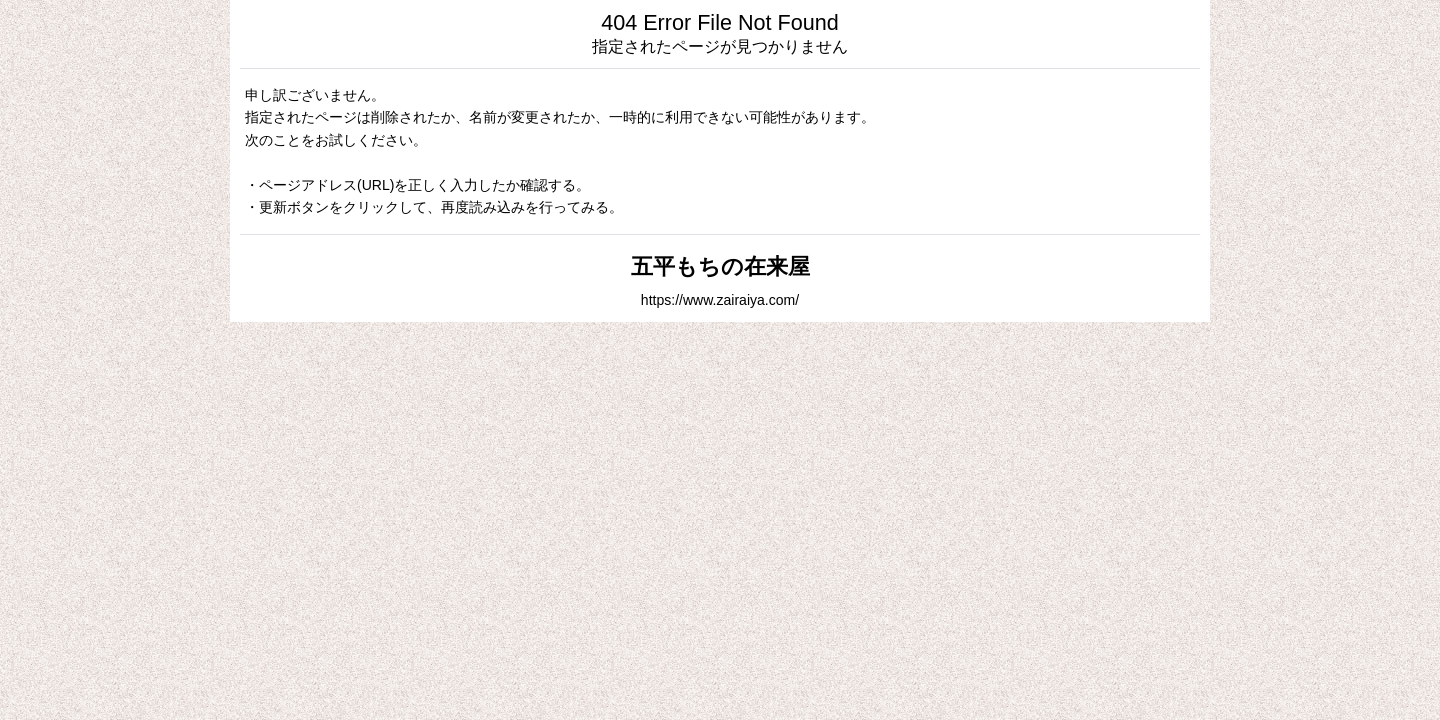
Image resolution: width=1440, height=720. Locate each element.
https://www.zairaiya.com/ (720, 300)
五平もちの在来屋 (720, 266)
